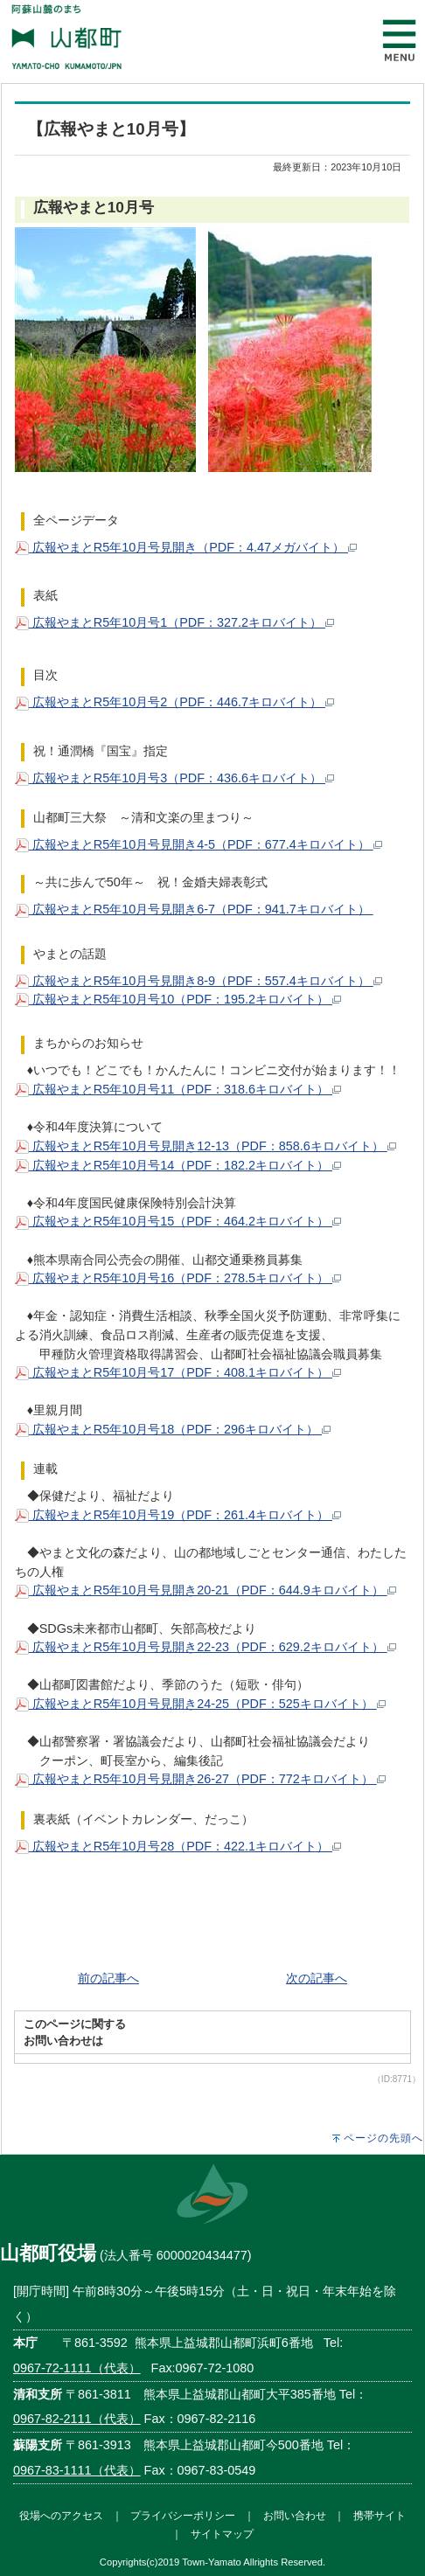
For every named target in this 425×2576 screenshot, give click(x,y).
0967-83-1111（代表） (77, 2470)
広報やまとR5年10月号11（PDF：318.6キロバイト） (178, 1089)
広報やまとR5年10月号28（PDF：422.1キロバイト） (178, 1846)
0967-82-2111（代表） (77, 2419)
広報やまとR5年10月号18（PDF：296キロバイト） (173, 1429)
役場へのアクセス (61, 2515)
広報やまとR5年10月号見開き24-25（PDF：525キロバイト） (200, 1704)
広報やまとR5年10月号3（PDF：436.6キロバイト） (174, 778)
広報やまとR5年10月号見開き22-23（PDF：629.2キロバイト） (205, 1647)
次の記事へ (316, 1978)
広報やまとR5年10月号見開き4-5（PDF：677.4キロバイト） (198, 844)
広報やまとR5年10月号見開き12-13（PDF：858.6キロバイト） (205, 1146)
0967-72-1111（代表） (77, 2368)
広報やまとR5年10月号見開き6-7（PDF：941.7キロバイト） (194, 909)
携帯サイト (379, 2515)
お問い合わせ (294, 2515)
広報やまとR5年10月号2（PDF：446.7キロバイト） (174, 702)
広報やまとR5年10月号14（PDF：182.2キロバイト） (178, 1165)
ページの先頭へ (383, 2138)
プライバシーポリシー (182, 2515)
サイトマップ (222, 2533)
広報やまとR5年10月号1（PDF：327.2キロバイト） (174, 622)
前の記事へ (108, 1978)
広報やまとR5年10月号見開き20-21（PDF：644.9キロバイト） (205, 1590)
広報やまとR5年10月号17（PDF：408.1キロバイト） (178, 1372)
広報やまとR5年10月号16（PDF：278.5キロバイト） (178, 1278)
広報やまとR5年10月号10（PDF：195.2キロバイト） (178, 999)
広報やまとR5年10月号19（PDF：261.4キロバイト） (178, 1515)
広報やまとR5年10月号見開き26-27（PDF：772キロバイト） (200, 1779)
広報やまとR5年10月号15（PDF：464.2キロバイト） (178, 1221)
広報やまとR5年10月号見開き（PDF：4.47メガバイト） (186, 547)
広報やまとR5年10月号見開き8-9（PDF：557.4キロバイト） (198, 981)
